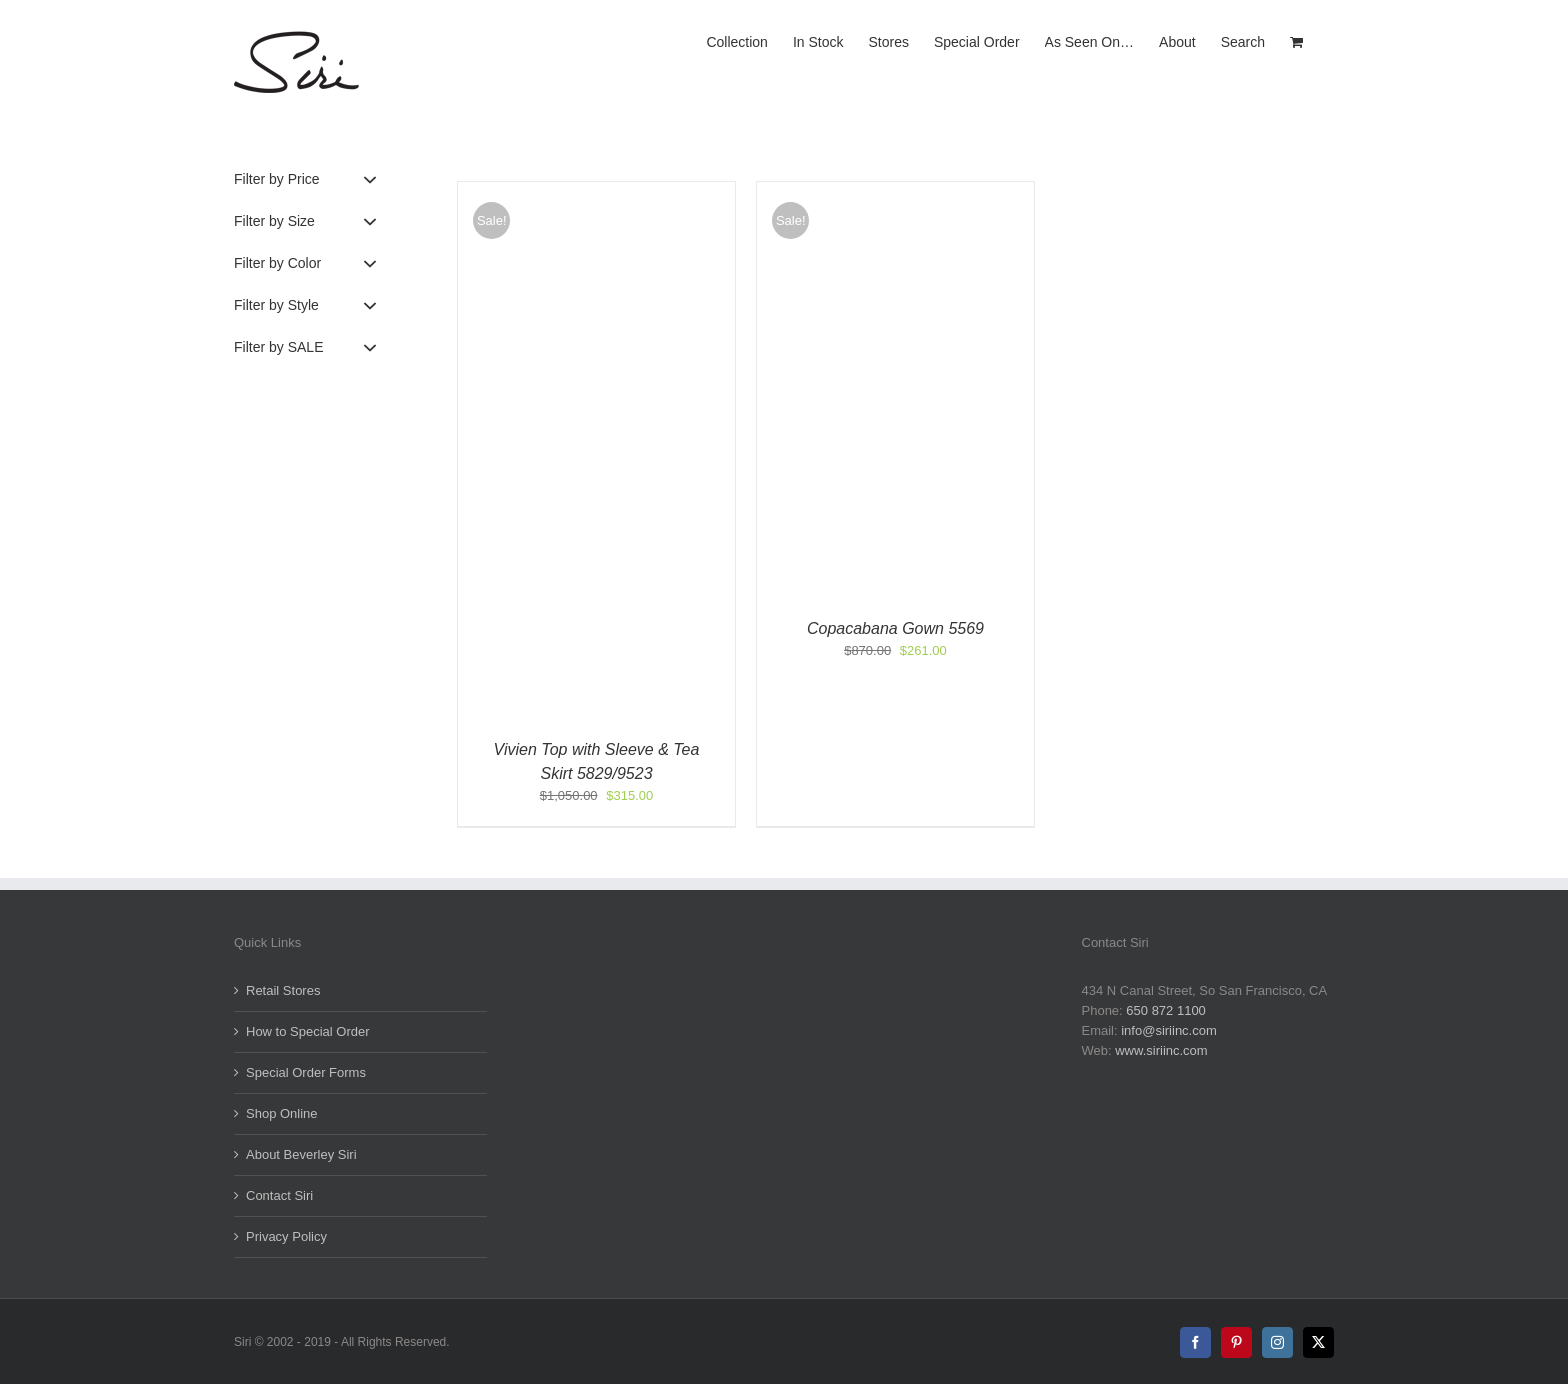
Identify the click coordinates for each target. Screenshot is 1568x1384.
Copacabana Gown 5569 (895, 628)
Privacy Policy (286, 1236)
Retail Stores (283, 990)
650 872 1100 (1166, 1010)
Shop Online (282, 1113)
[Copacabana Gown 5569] (895, 191)
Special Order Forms (306, 1072)
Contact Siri (279, 1195)
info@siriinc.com (1169, 1030)
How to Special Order (308, 1031)
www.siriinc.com (1161, 1050)
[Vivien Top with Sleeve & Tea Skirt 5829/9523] (596, 191)
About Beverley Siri (301, 1154)
